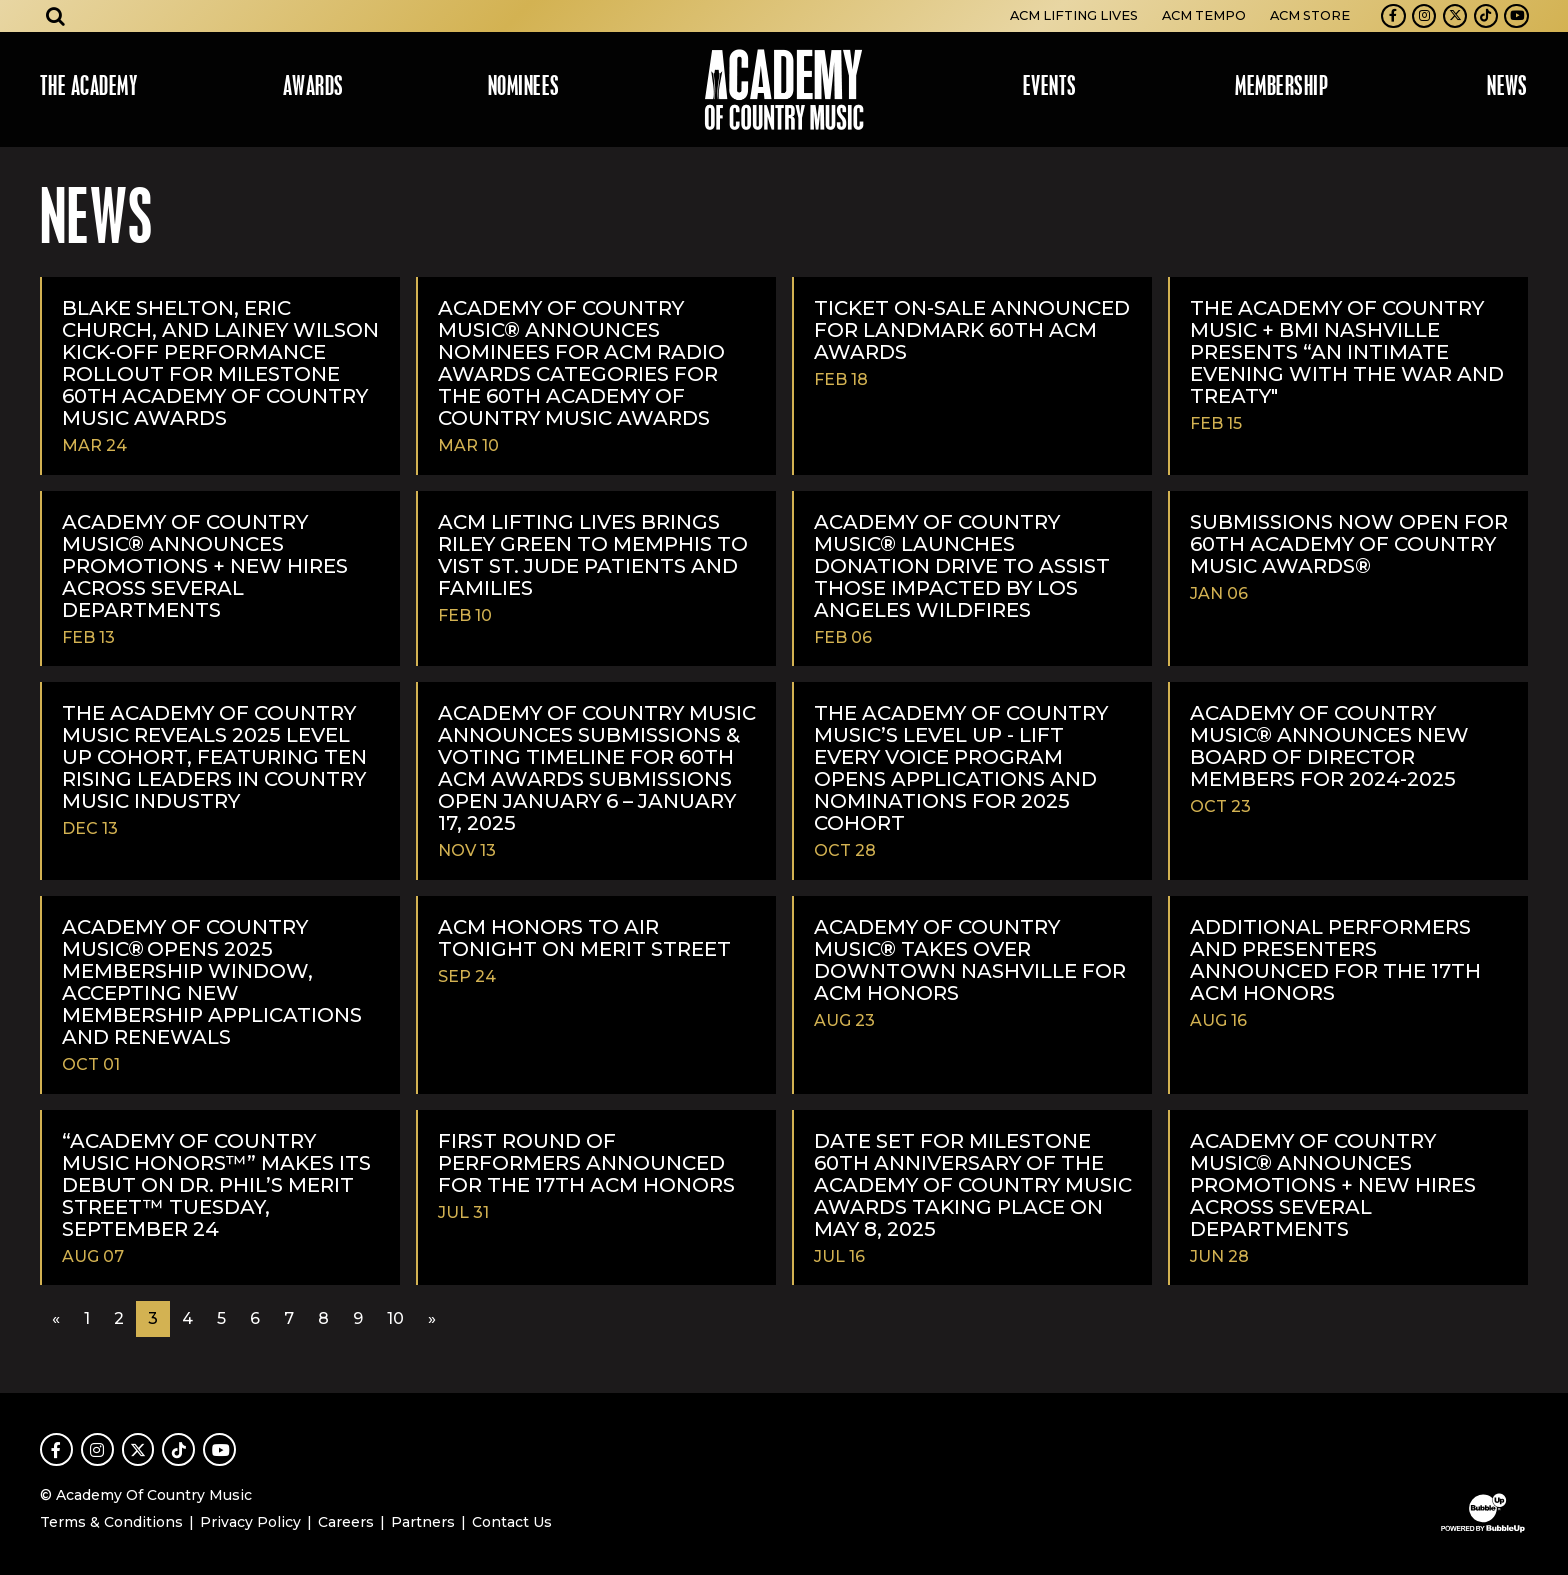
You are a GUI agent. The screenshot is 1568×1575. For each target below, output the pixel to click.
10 (395, 1318)
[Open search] (56, 16)
